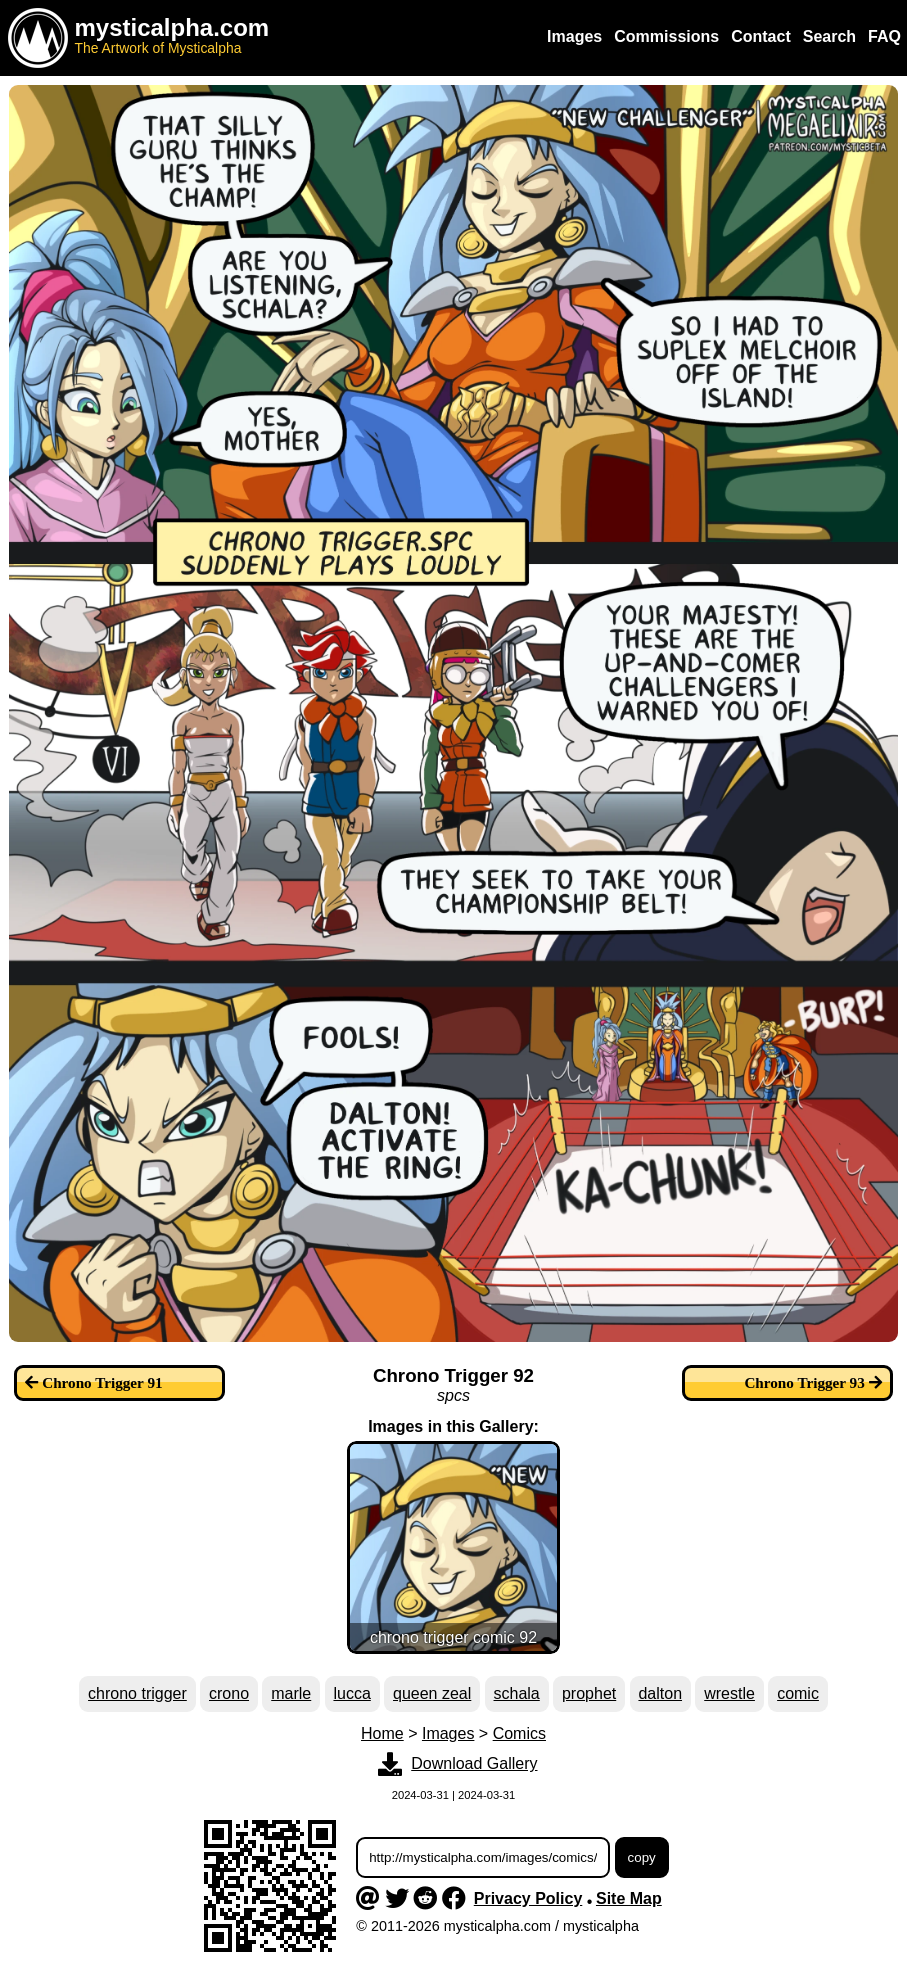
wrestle (729, 1693)
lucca (351, 1693)
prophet (589, 1693)
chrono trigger (137, 1693)
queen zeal (432, 1693)
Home (382, 1733)
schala (517, 1693)
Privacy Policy (528, 1898)
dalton (660, 1693)
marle (291, 1693)
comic (798, 1693)
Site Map (629, 1898)
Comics (519, 1733)
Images (448, 1733)
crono (229, 1693)
